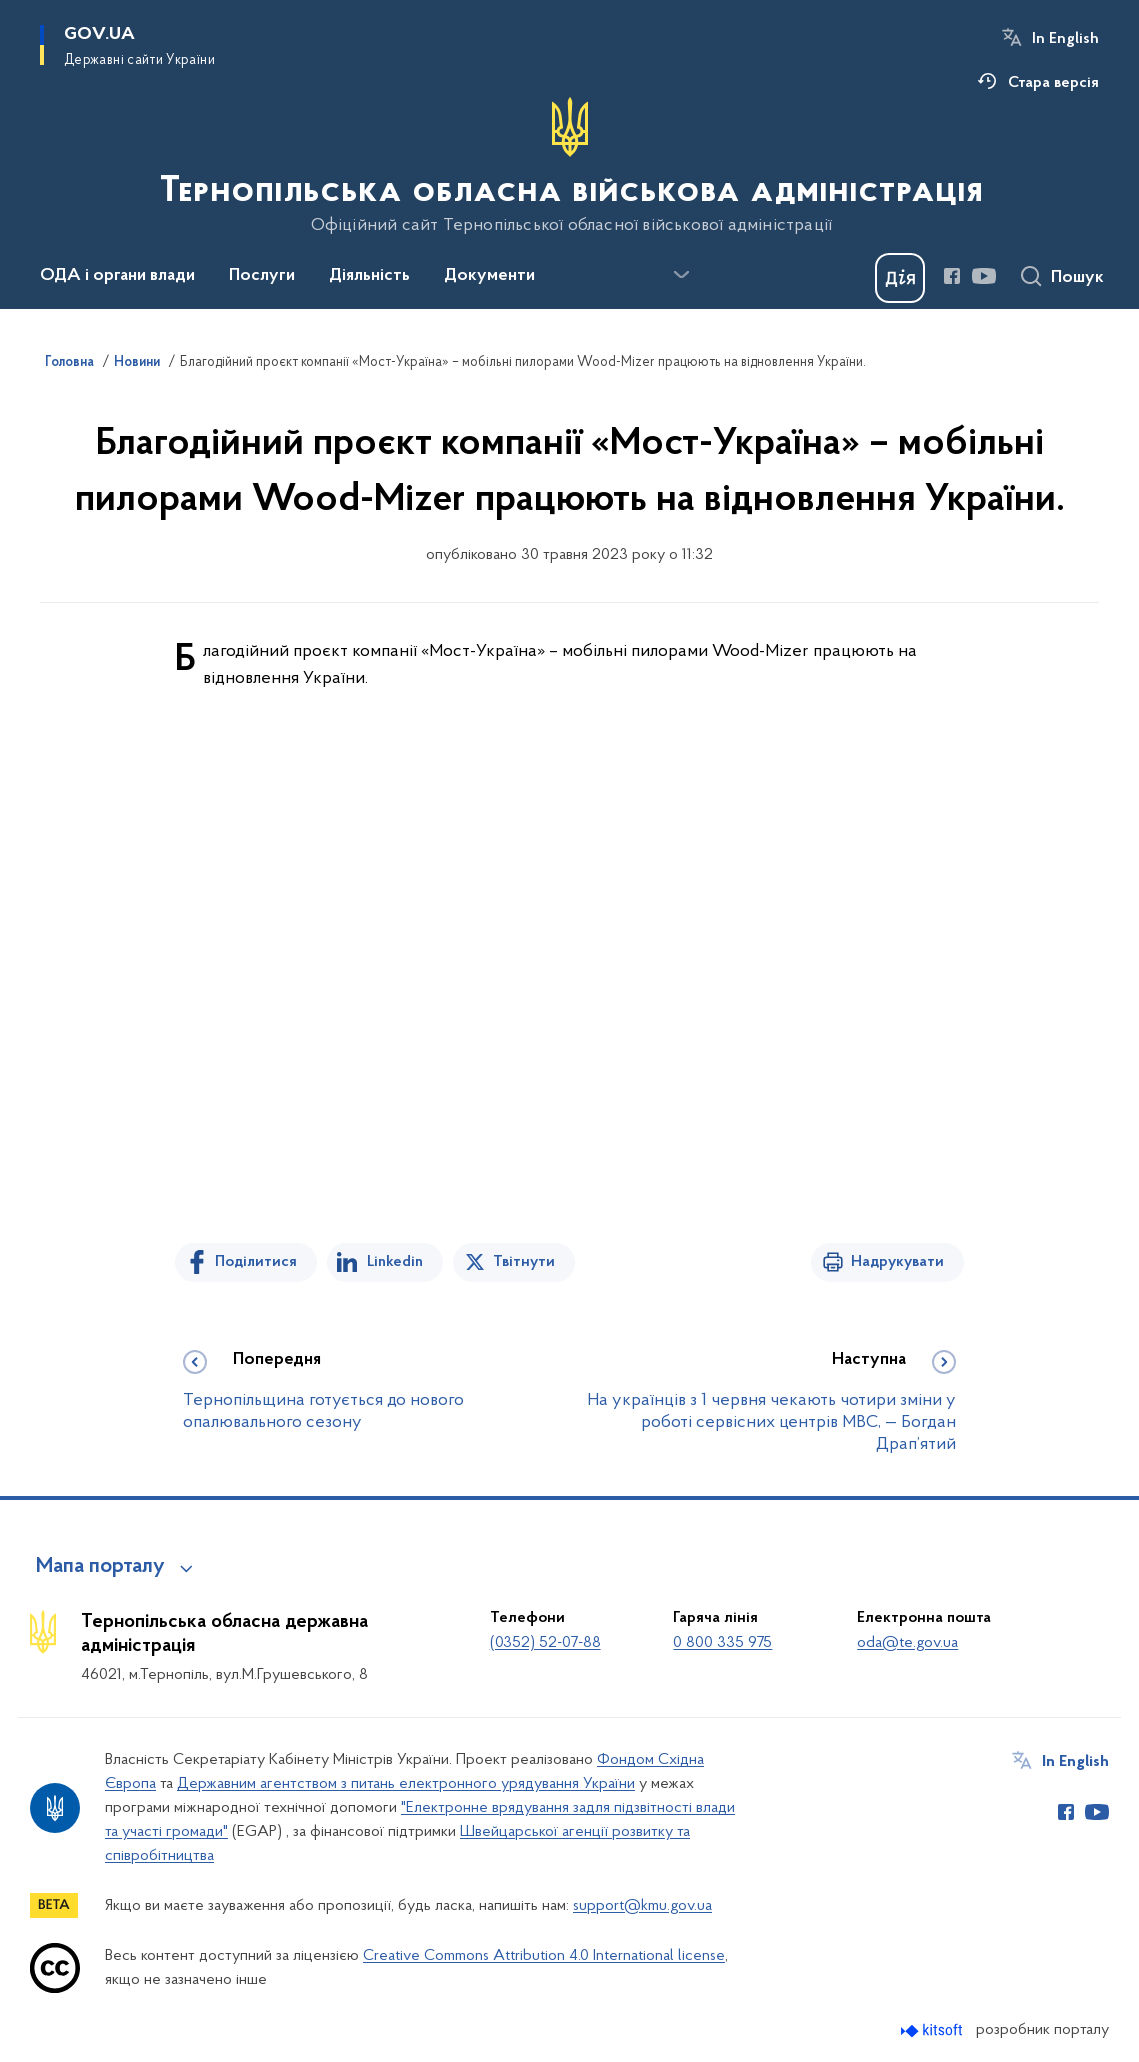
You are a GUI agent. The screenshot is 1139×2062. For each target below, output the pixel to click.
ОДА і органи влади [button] (117, 276)
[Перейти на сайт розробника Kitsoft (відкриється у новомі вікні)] (933, 2030)
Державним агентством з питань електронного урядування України (406, 1784)
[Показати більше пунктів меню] (681, 275)
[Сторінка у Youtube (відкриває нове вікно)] (984, 276)
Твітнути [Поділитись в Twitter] (524, 1262)
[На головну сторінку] (569, 166)
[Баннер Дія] (900, 278)
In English (1065, 39)
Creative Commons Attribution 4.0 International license (544, 1956)
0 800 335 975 (722, 1643)
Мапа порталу (100, 1567)
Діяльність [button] (369, 276)
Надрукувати (897, 1262)
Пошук (1077, 278)
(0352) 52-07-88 (545, 1643)
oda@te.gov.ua (907, 1643)
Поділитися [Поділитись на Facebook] (256, 1262)
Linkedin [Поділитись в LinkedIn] (395, 1262)
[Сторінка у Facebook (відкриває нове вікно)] (952, 276)
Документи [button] (489, 276)
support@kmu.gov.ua (642, 1906)
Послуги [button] (262, 276)
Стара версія (1053, 83)
